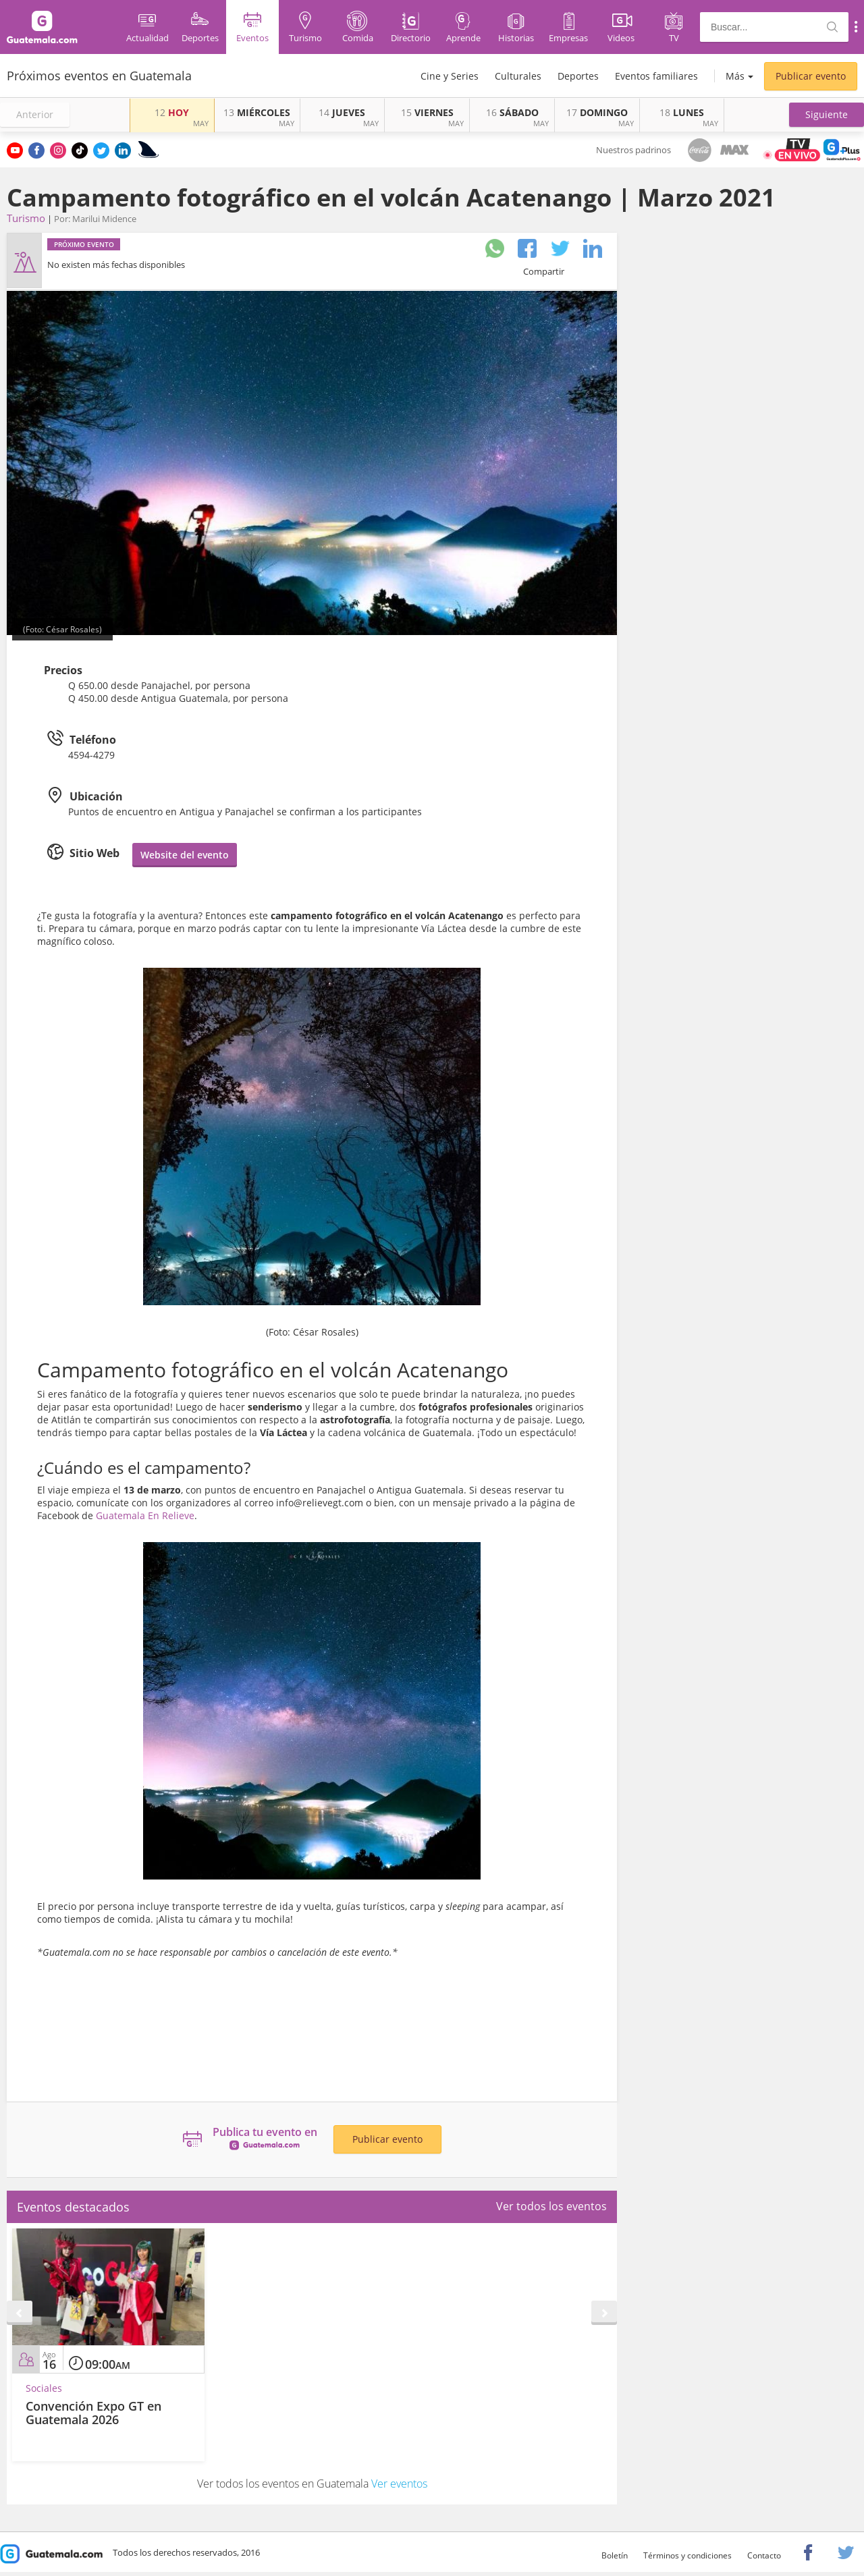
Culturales (518, 76)
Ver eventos (399, 2483)
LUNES (681, 112)
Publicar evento (811, 76)
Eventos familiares (656, 76)
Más (735, 76)
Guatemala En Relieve (145, 1515)
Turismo (26, 218)
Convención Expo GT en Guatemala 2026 (93, 2413)
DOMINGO (597, 112)
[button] (826, 115)
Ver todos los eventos (551, 2206)
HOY (172, 112)
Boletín (614, 2555)
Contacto (764, 2555)
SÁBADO (512, 112)
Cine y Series (450, 76)
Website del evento (184, 854)
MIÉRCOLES (256, 112)
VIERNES (427, 112)
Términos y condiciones (687, 2555)
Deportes (578, 76)
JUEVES (342, 112)
